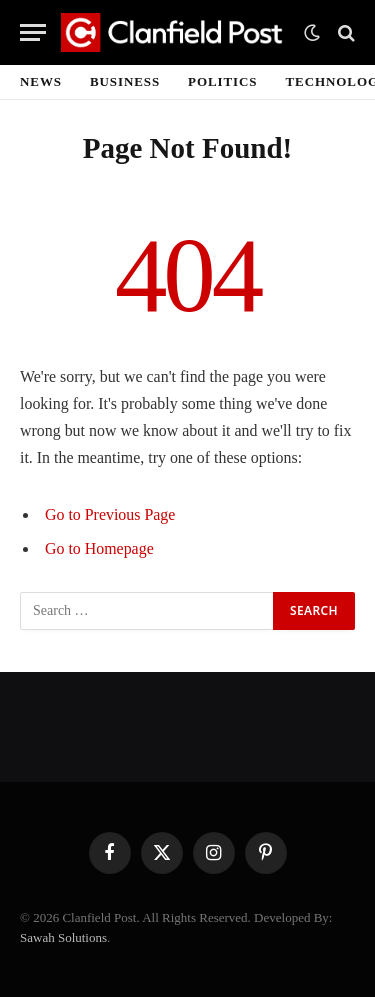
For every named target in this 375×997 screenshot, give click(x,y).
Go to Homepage (99, 548)
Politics (222, 81)
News (41, 81)
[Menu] (33, 32)
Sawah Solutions (63, 937)
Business (125, 81)
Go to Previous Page (110, 514)
